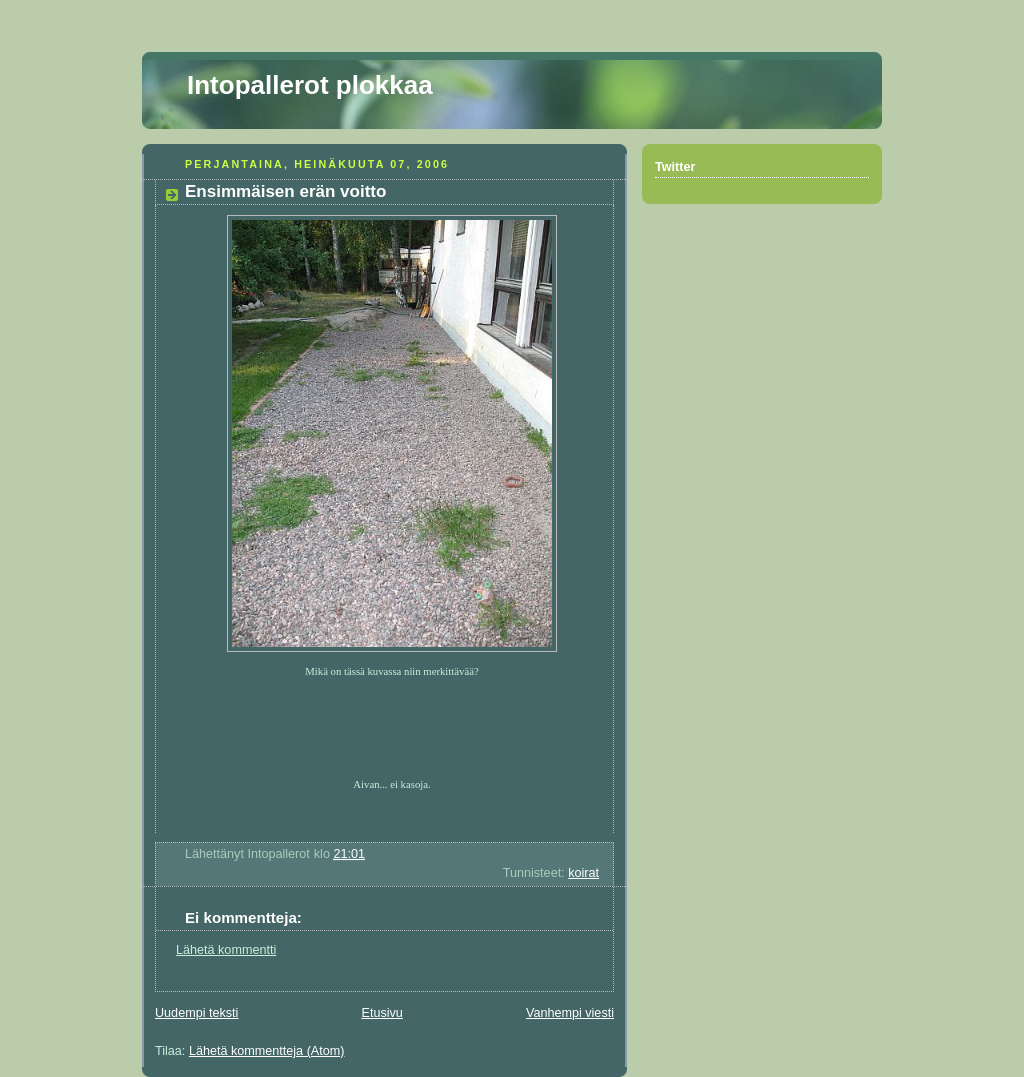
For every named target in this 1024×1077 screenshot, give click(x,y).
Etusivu (381, 1013)
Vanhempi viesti (570, 1013)
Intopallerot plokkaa (310, 85)
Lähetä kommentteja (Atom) (267, 1051)
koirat (583, 873)
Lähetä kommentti (226, 950)
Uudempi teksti (196, 1013)
